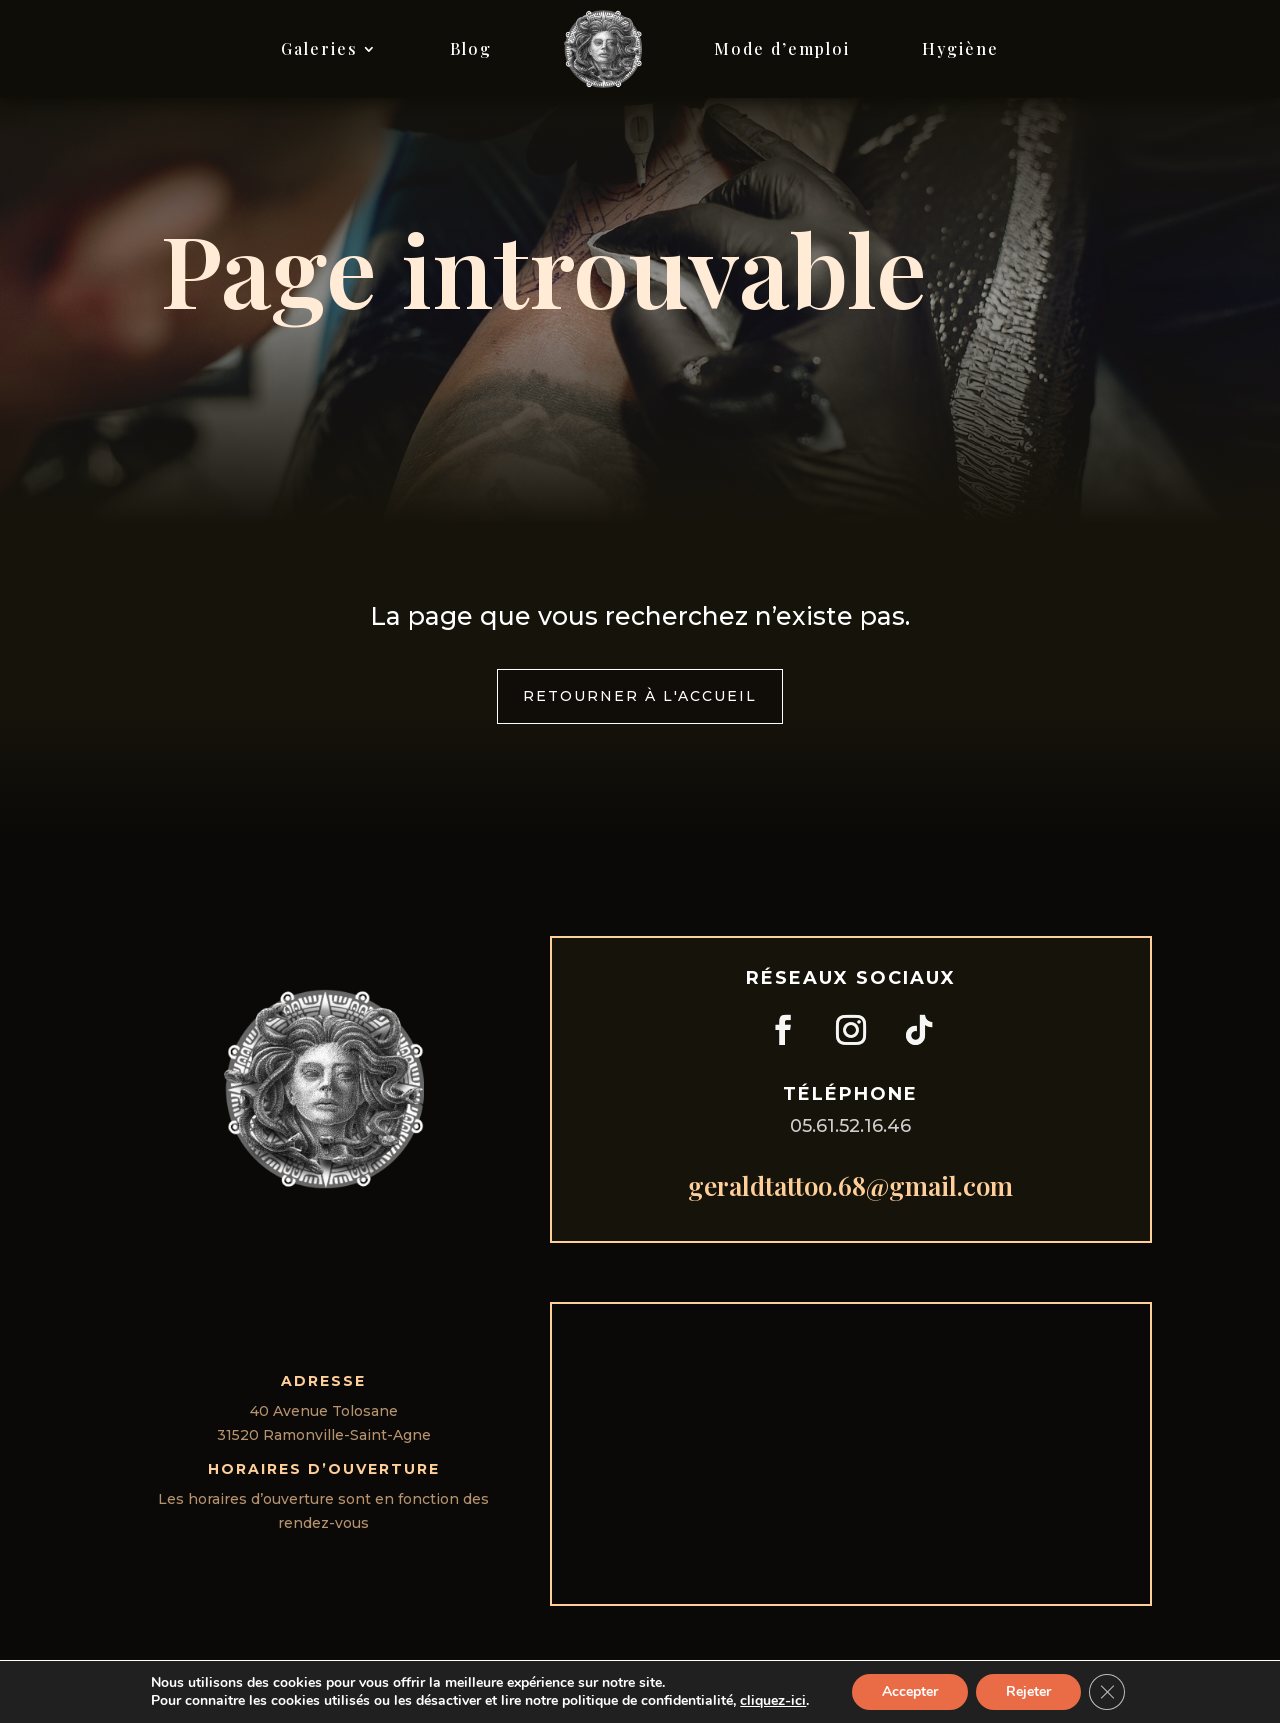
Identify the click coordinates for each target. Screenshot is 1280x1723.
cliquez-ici (773, 1701)
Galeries (319, 48)
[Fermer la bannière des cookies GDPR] (1107, 1692)
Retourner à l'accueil (640, 696)
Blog (471, 48)
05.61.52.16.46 (850, 1126)
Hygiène (960, 48)
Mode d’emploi (782, 48)
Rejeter (1028, 1691)
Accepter (910, 1691)
